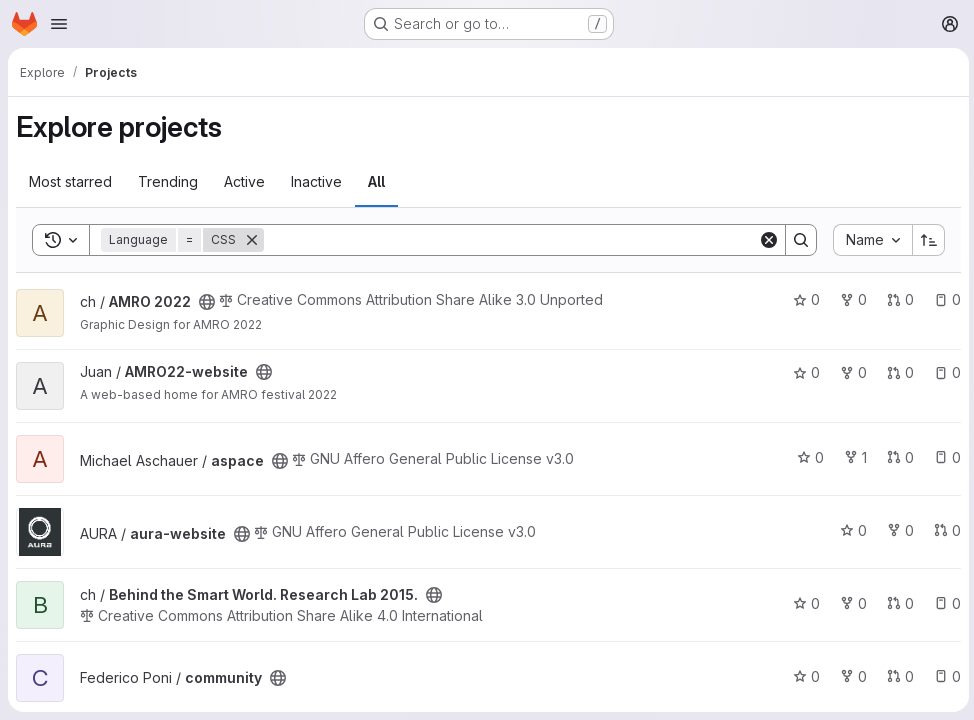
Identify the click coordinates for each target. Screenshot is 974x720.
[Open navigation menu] (59, 24)
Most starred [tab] (70, 181)
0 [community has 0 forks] (850, 676)
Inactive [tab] (316, 181)
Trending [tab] (168, 181)
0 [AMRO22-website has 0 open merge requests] (897, 372)
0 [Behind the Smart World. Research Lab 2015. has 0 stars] (803, 603)
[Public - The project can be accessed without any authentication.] (207, 302)
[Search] (509, 240)
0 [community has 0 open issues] (944, 676)
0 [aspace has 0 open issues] (944, 457)
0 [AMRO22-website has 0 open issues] (944, 372)
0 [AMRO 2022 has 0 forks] (850, 299)
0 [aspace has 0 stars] (807, 457)
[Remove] (252, 240)
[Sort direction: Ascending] (926, 240)
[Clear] (766, 240)
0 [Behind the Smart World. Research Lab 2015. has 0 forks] (850, 603)
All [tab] (376, 181)
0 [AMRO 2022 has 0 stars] (803, 299)
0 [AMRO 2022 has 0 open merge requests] (897, 299)
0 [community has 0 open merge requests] (897, 676)
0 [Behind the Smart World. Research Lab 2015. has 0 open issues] (944, 603)
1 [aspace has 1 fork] (852, 457)
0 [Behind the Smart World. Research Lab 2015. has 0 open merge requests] (897, 603)
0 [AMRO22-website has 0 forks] (850, 372)
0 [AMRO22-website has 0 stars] (803, 372)
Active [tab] (244, 181)
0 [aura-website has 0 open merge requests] (944, 530)
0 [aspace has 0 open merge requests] (897, 457)
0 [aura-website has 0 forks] (897, 530)
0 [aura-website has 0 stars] (850, 530)
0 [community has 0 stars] (803, 676)
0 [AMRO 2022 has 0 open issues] (944, 299)
